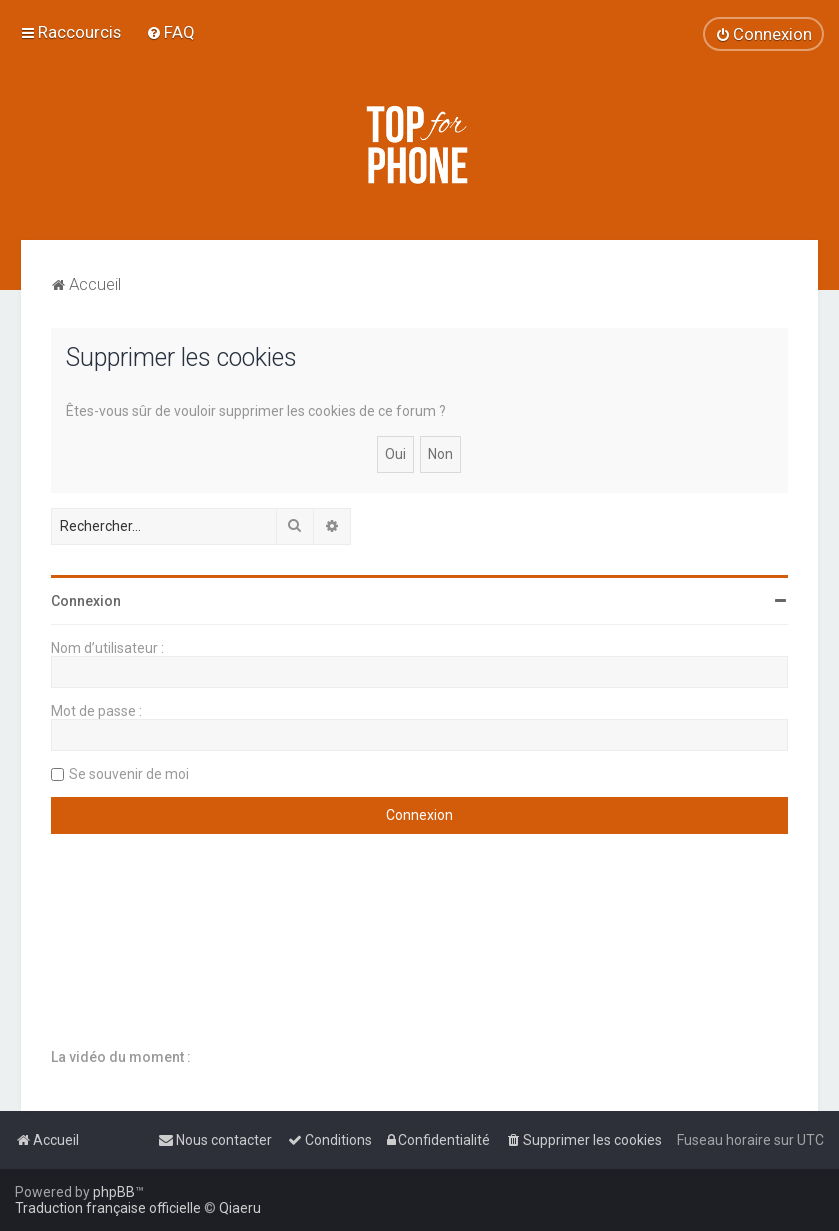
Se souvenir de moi (129, 774)
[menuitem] (170, 32)
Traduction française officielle (108, 1208)
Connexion (86, 601)
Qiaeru (240, 1208)
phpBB (114, 1192)
